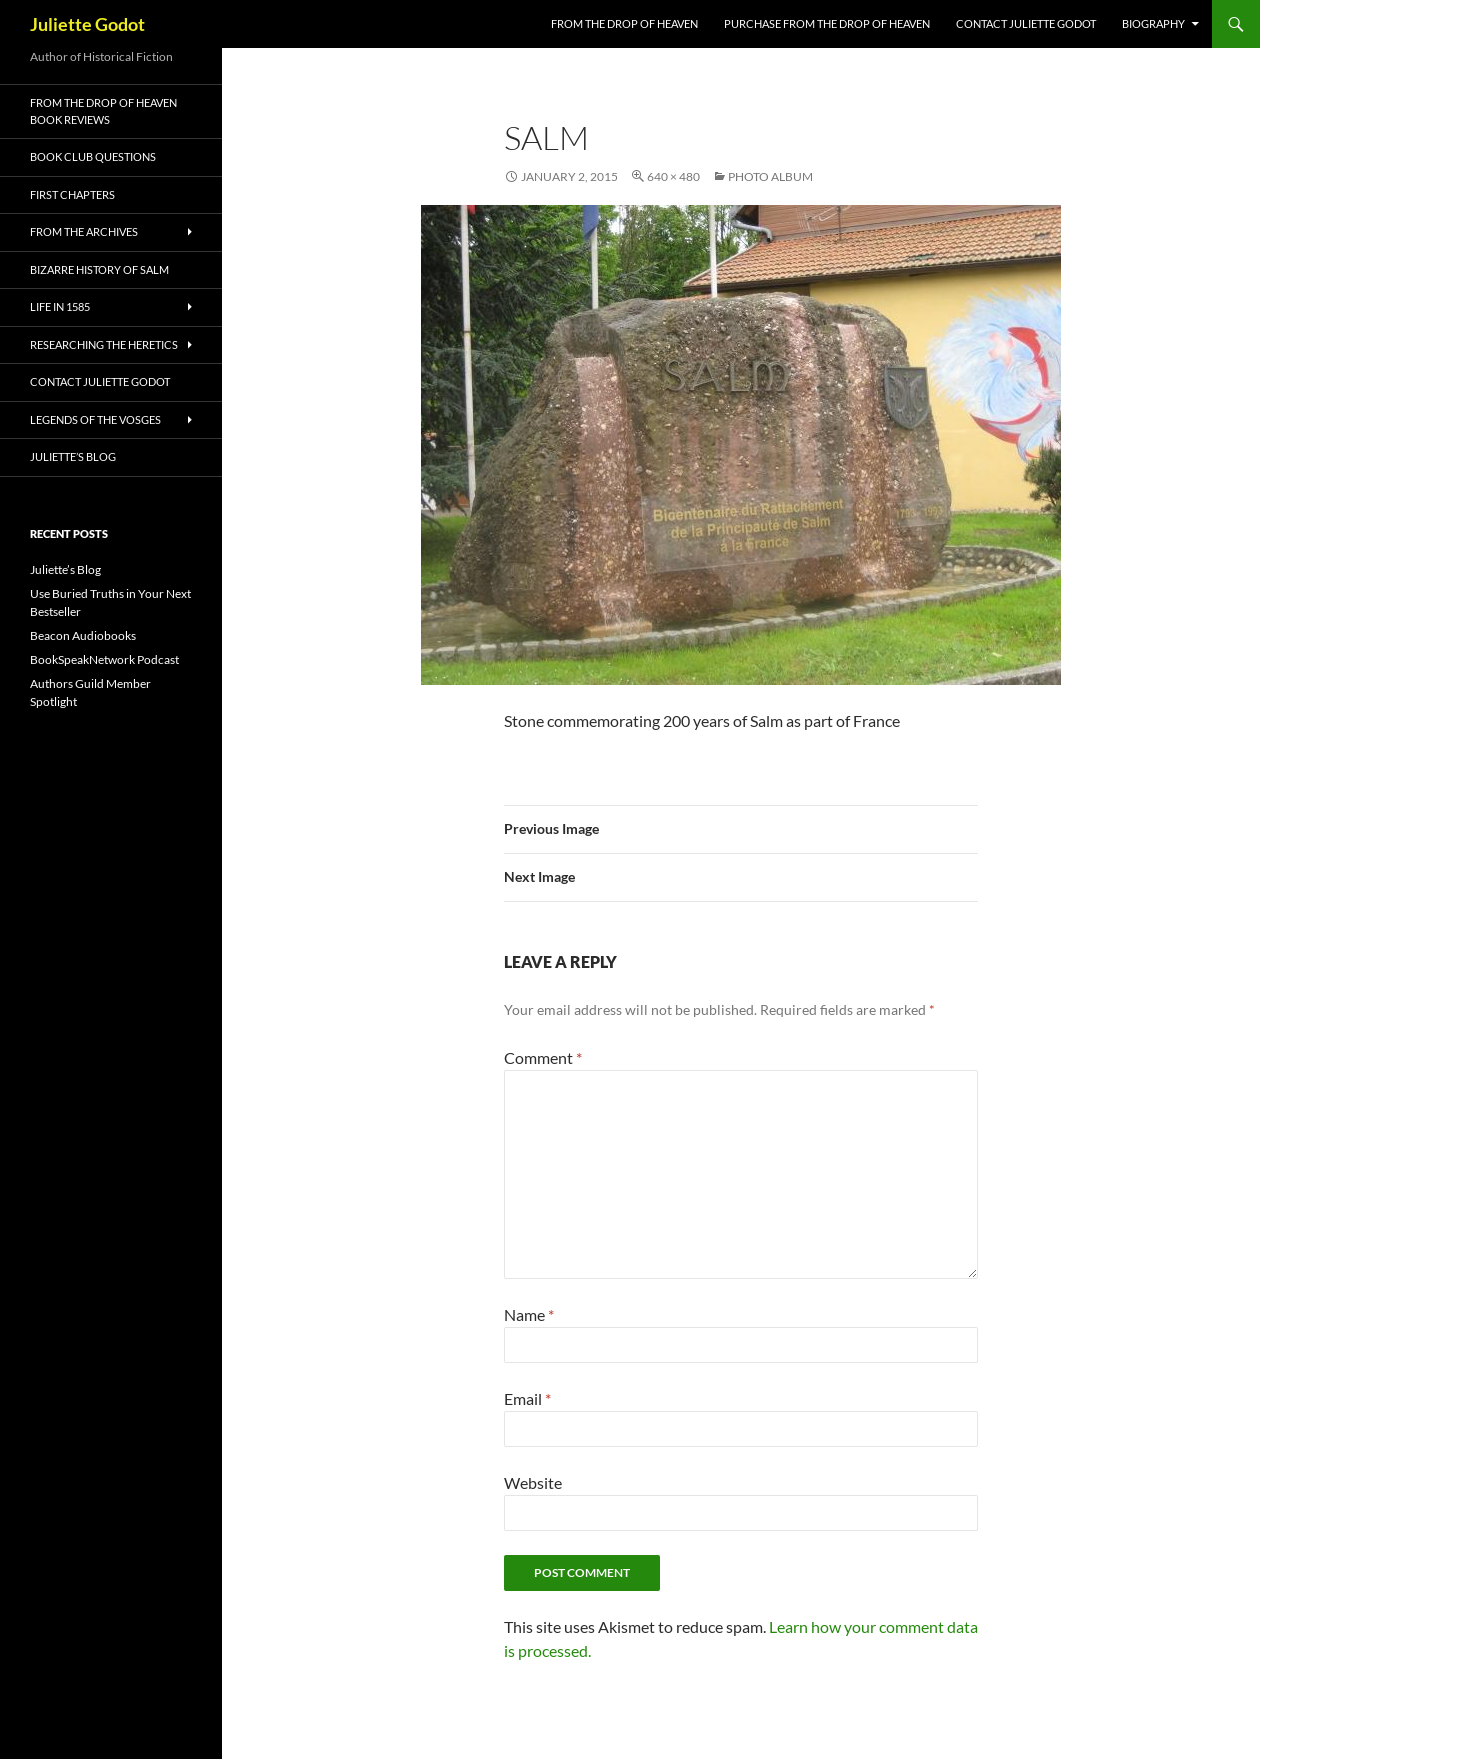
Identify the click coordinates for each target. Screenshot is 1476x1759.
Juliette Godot (87, 24)
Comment (543, 1057)
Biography (1153, 23)
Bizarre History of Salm (99, 269)
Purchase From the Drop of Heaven (827, 23)
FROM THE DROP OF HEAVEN (624, 23)
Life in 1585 (60, 306)
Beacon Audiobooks (83, 635)
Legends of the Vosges (95, 419)
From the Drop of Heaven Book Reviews (103, 111)
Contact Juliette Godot (1026, 23)
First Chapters (72, 194)
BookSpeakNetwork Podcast (104, 659)
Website (533, 1482)
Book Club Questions (93, 156)
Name (529, 1314)
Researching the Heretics (104, 344)
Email (527, 1398)
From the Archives (84, 231)
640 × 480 (673, 176)
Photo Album (770, 176)
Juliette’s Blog (73, 456)
